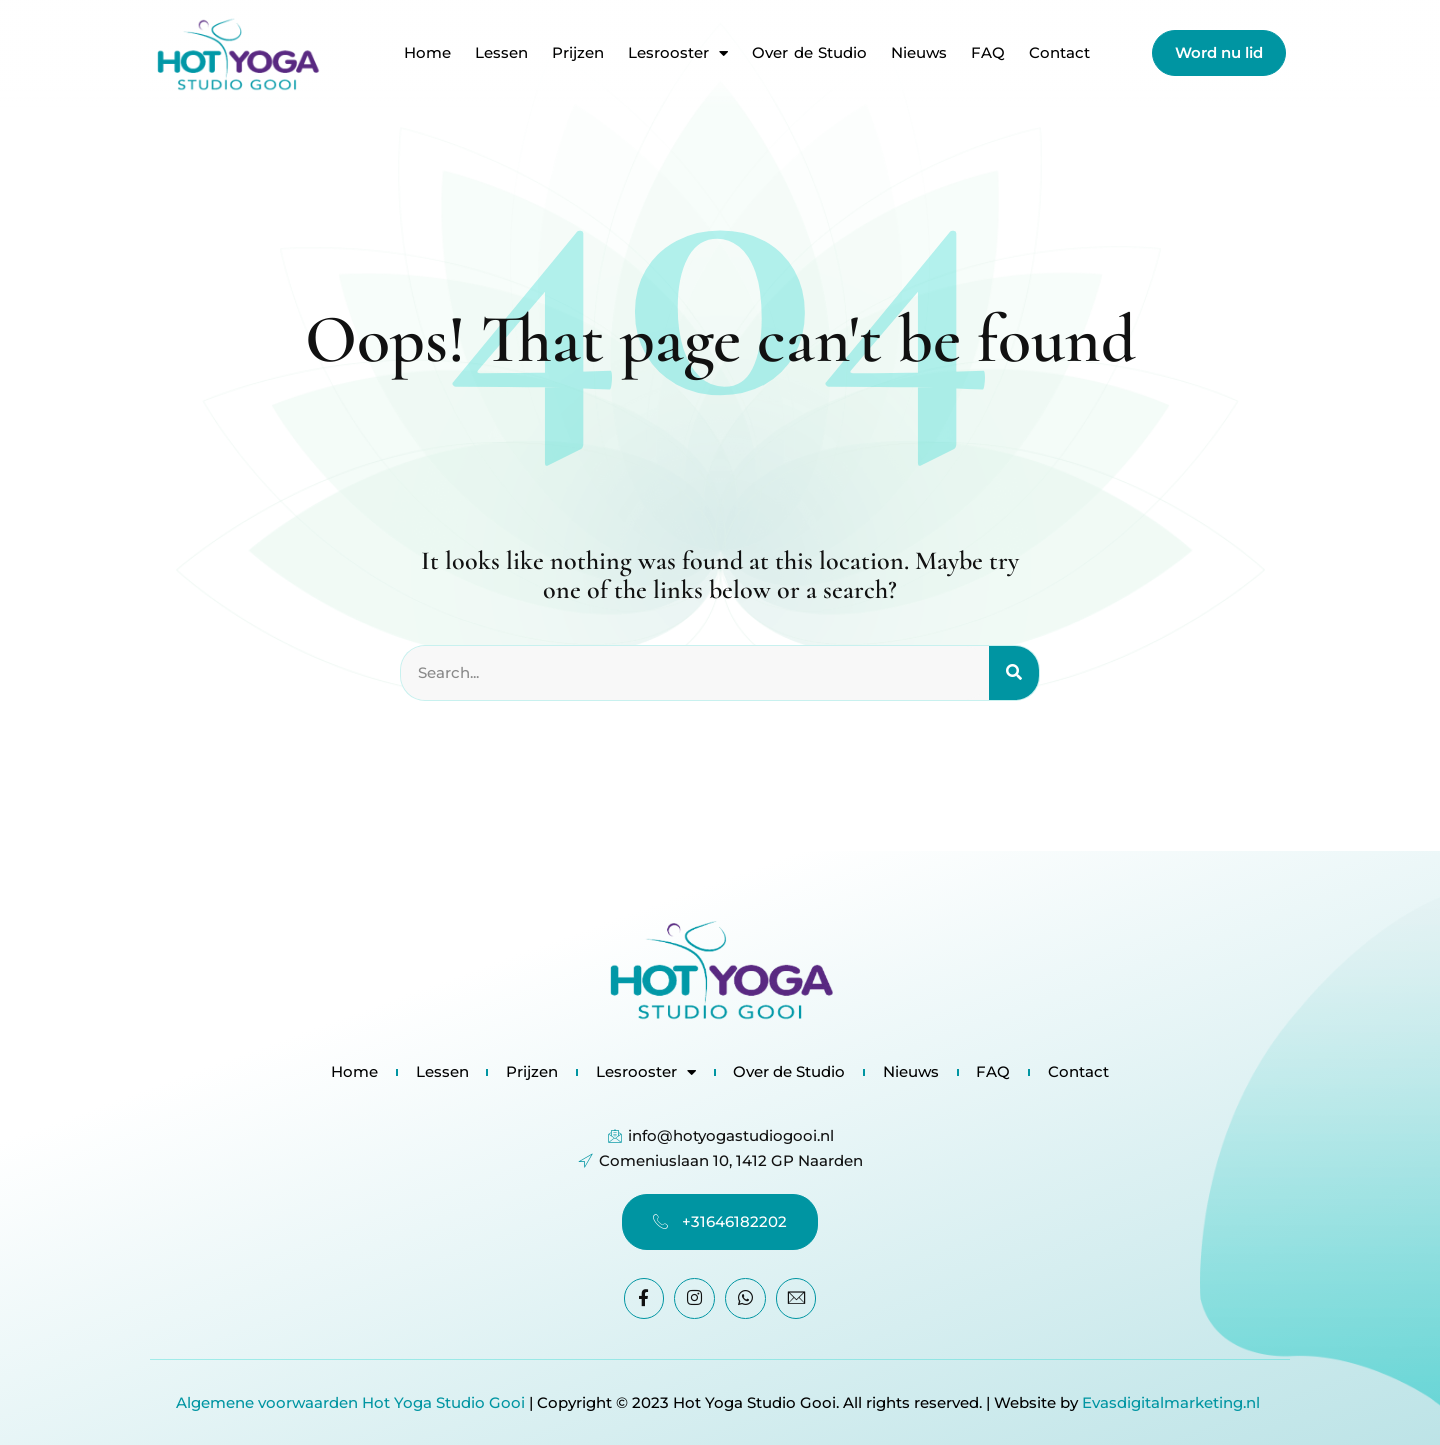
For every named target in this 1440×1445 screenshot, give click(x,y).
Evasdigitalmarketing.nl (1173, 1402)
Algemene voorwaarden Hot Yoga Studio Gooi (350, 1402)
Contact (1059, 53)
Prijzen (578, 53)
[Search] (1014, 674)
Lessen (501, 53)
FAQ (988, 53)
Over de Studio (809, 53)
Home (427, 53)
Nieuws (919, 53)
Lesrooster (678, 53)
